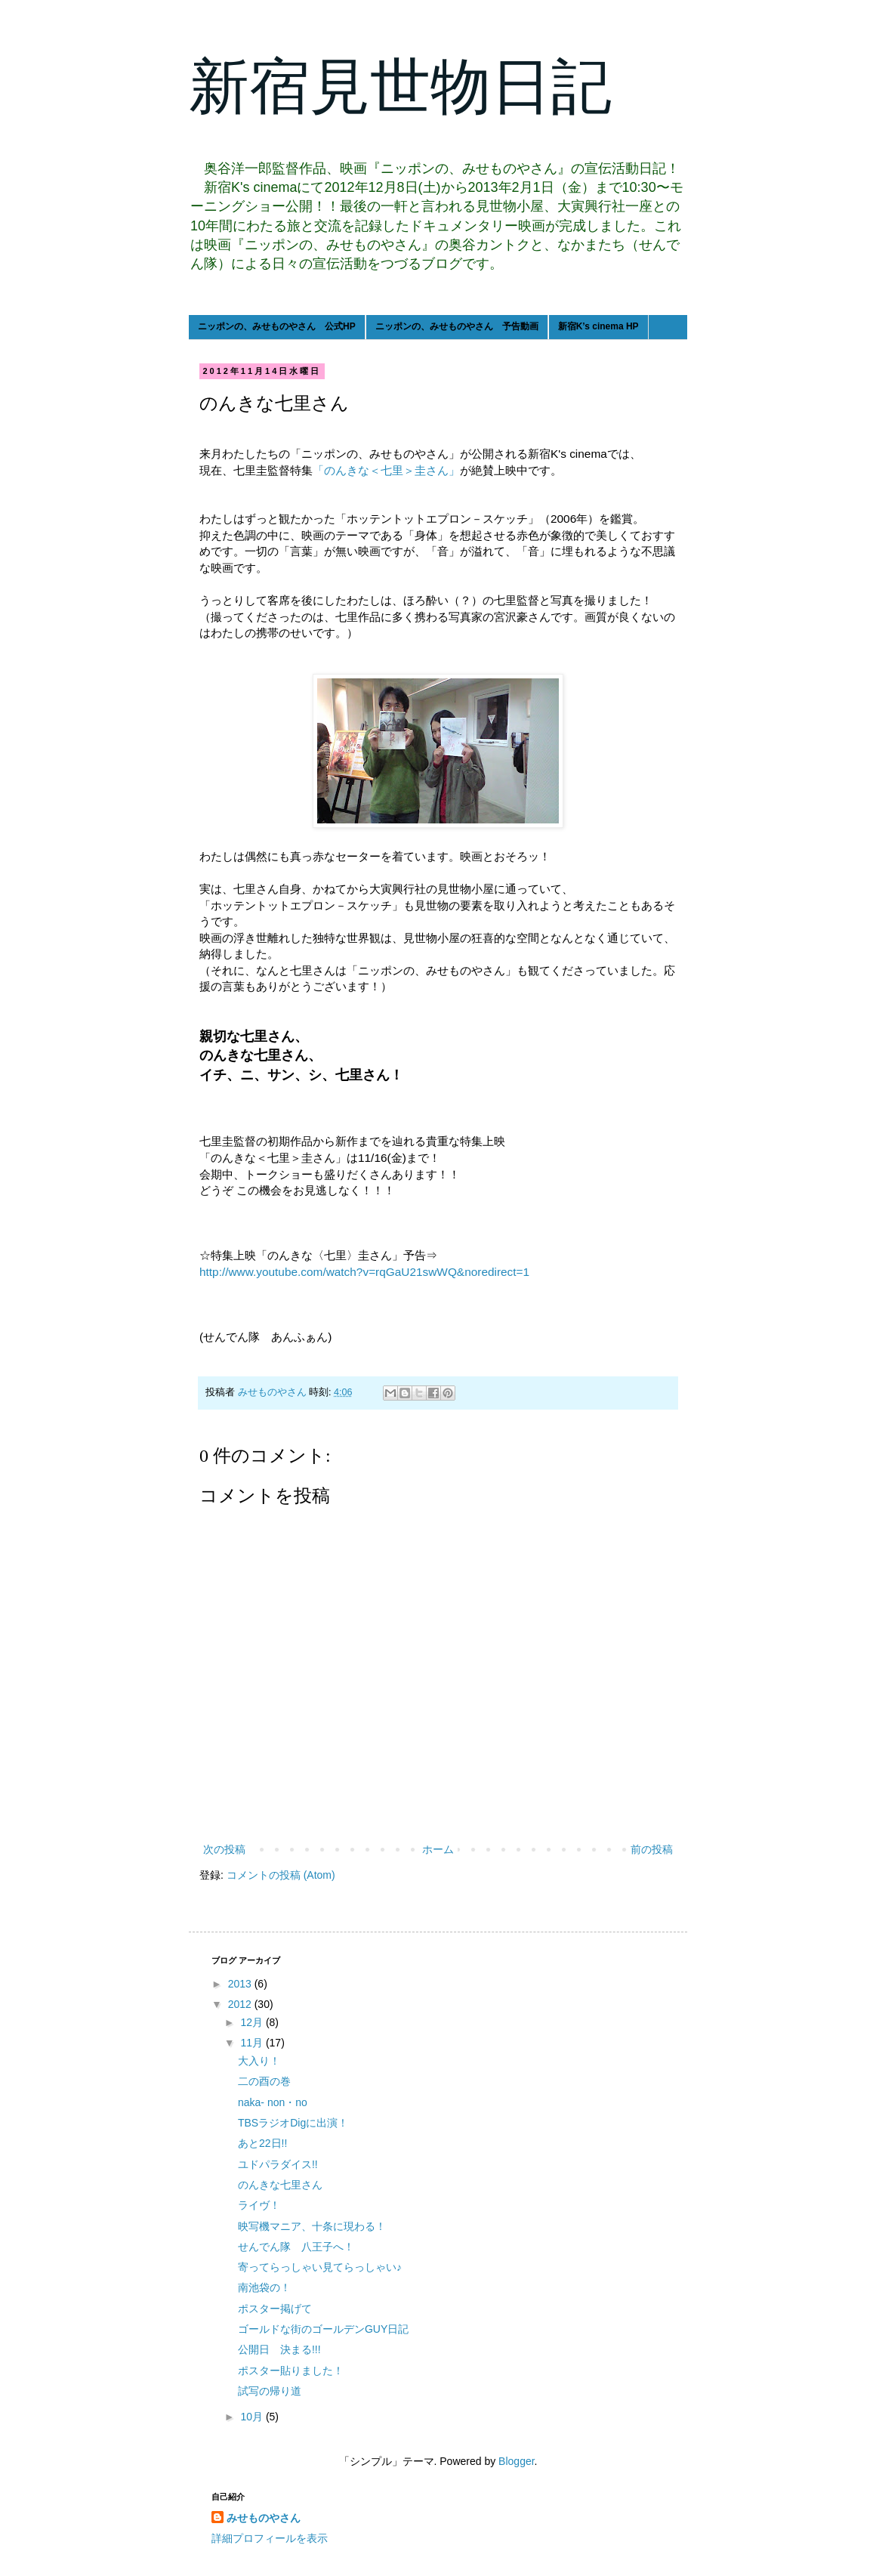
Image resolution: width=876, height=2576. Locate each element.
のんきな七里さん (280, 2185)
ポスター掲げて (275, 2309)
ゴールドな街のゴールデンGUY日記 (323, 2329)
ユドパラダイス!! (278, 2164)
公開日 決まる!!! (279, 2349)
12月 (252, 2022)
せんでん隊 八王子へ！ (296, 2247)
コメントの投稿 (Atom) (281, 1875)
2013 (241, 1984)
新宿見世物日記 (400, 87)
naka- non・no (272, 2102)
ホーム (438, 1849)
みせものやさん (264, 2518)
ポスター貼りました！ (291, 2370)
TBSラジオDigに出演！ (293, 2123)
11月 (252, 2043)
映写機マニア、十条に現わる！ (312, 2226)
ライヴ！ (259, 2205)
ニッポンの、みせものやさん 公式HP (277, 326)
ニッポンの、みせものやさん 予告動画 (456, 326)
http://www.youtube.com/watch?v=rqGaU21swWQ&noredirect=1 (364, 1271)
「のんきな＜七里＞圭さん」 (386, 470)
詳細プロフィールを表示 (269, 2538)
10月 (252, 2417)
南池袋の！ (264, 2287)
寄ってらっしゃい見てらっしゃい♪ (320, 2267)
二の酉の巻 (264, 2081)
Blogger (516, 2461)
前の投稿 (652, 1849)
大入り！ (259, 2061)
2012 (241, 2004)
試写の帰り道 (269, 2391)
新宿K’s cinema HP (598, 326)
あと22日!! (262, 2143)
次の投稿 (224, 1849)
